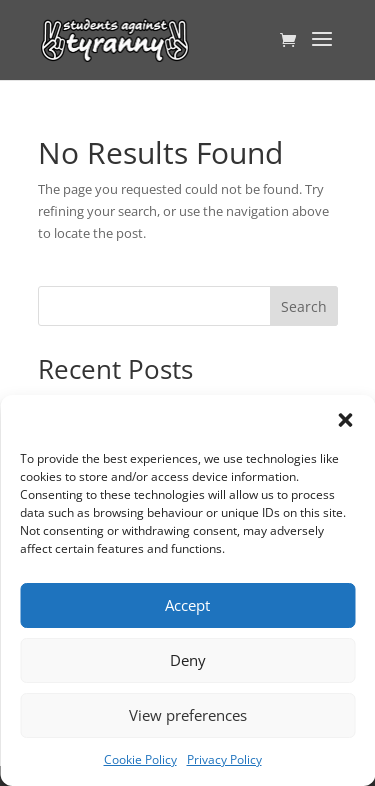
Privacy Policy (224, 759)
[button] (345, 420)
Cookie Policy (140, 759)
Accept (187, 605)
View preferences (188, 715)
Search (304, 306)
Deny (188, 660)
